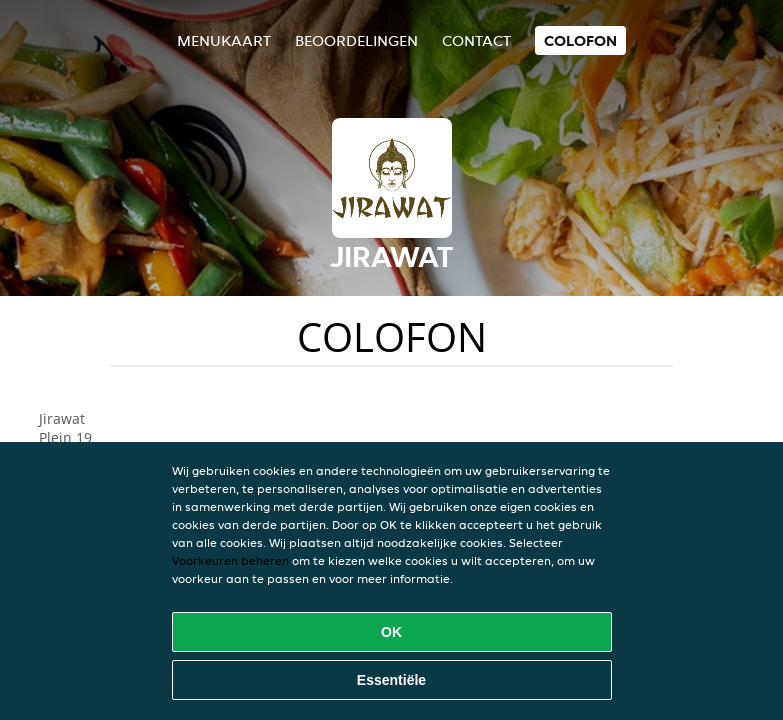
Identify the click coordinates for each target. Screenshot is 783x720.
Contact (476, 40)
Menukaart (224, 40)
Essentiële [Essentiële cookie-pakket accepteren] (391, 680)
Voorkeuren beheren (230, 560)
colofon (580, 40)
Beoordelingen (356, 40)
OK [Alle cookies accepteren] (391, 632)
